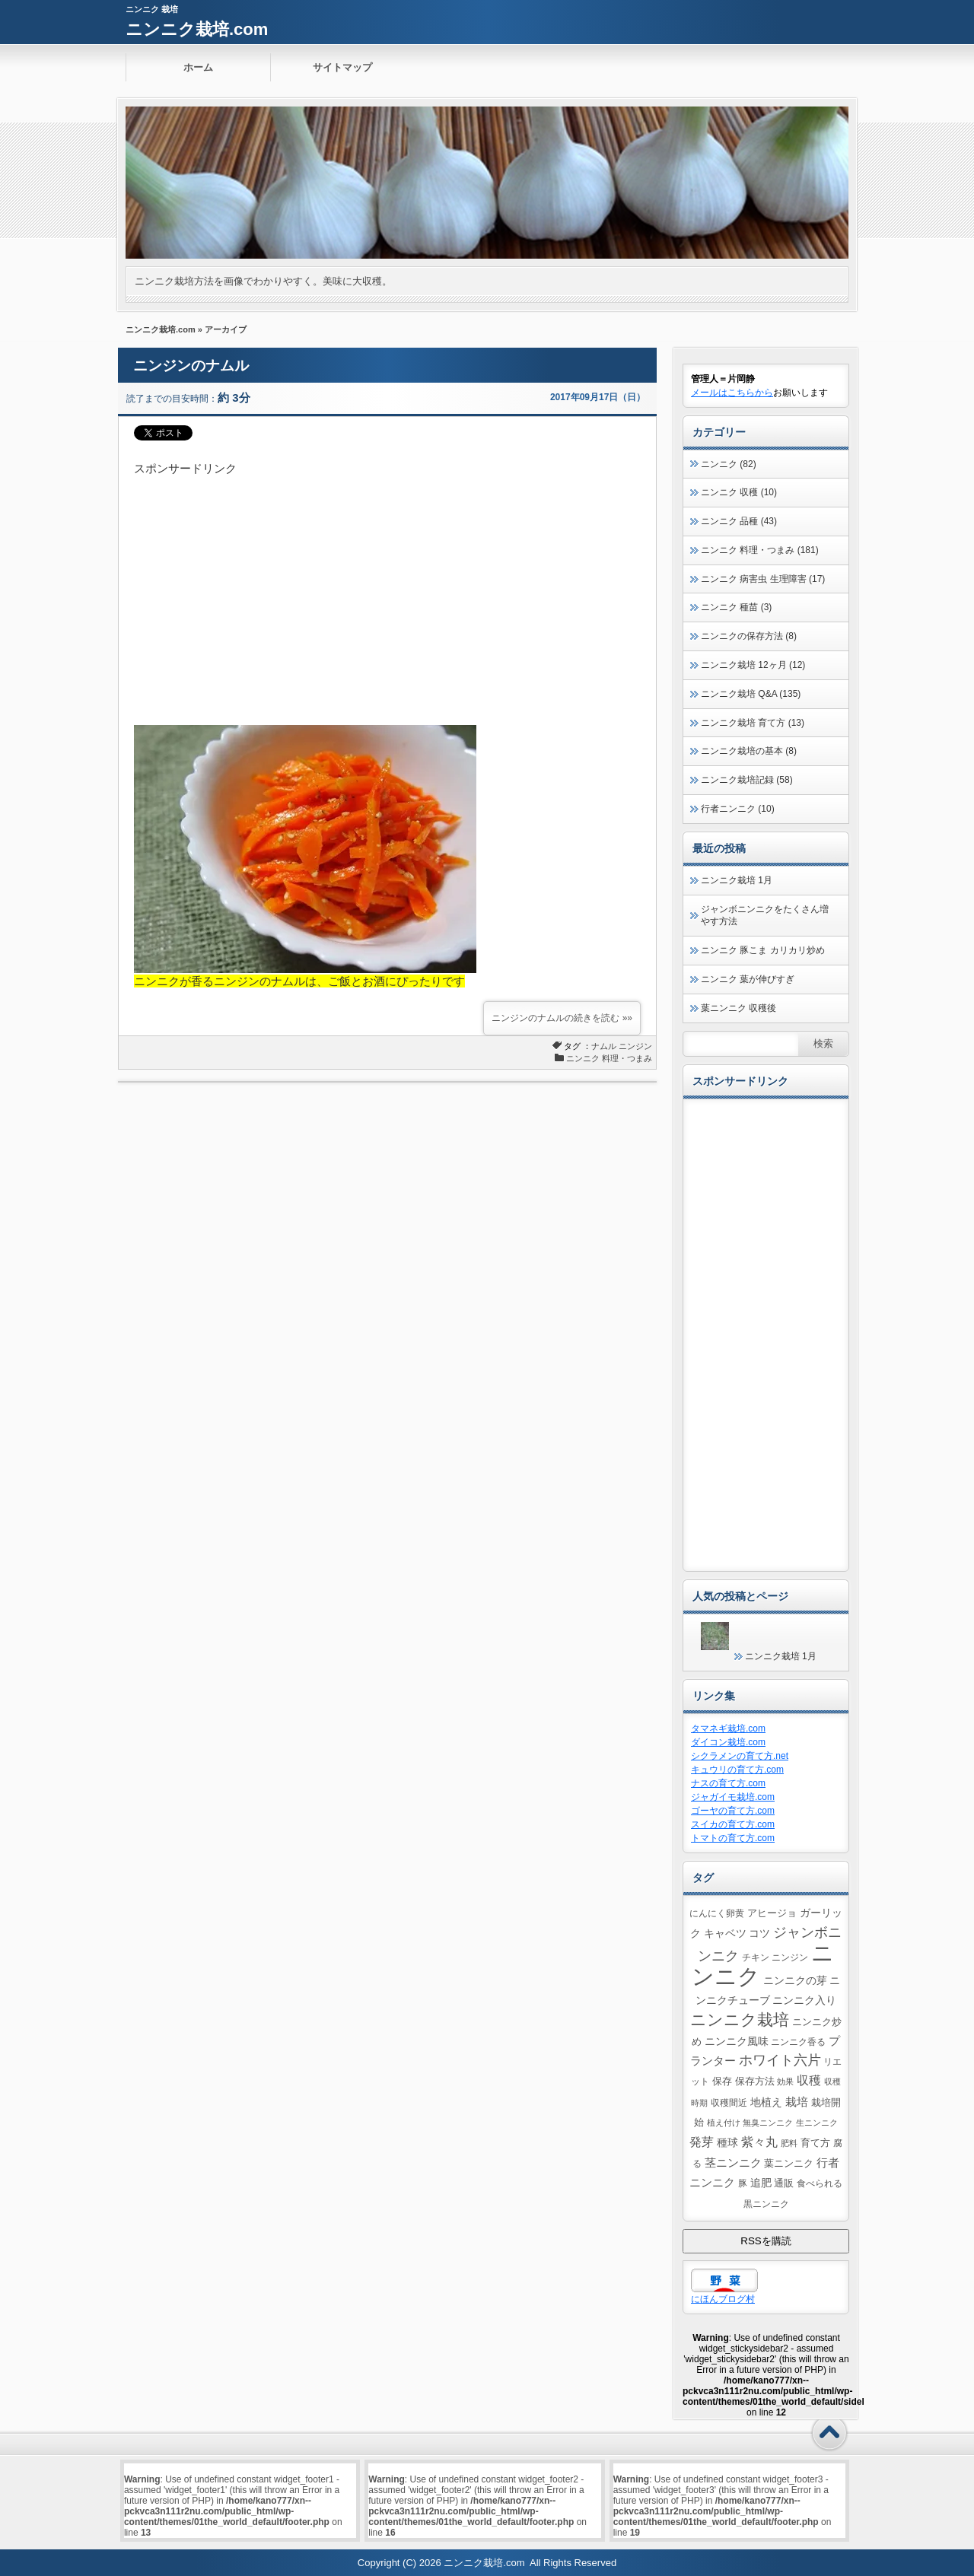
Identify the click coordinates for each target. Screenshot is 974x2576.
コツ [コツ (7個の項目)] (759, 1933)
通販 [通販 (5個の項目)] (784, 2183)
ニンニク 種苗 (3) (736, 607)
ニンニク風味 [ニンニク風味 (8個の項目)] (737, 2041)
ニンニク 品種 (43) (739, 521)
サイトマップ (342, 67)
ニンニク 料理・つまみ (609, 1058)
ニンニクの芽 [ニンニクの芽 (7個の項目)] (795, 1980)
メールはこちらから (732, 392)
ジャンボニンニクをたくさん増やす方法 (765, 915)
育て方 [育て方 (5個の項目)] (815, 2143)
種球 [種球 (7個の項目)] (727, 2142)
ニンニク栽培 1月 (736, 880)
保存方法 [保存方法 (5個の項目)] (755, 2081)
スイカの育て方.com (733, 1824)
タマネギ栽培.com (728, 1728)
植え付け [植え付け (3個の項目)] (723, 2122)
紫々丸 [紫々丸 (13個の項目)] (759, 2141)
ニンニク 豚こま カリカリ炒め (763, 950)
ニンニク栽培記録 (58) (747, 779)
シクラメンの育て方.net (739, 1756)
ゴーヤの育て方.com (733, 1810)
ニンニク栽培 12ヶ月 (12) (753, 665)
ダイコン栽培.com (728, 1742)
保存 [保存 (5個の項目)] (722, 2081)
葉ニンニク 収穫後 (738, 1008)
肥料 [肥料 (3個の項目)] (789, 2143)
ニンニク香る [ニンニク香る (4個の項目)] (798, 2041)
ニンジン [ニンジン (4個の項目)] (790, 1957)
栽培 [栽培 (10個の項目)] (796, 2101)
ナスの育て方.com (728, 1783)
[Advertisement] (387, 584)
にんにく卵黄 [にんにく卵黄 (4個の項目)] (716, 1913)
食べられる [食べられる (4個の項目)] (819, 2183)
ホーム (198, 67)
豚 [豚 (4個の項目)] (742, 2183)
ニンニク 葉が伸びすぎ (747, 979)
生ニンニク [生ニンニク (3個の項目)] (817, 2122)
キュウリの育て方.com (737, 1769)
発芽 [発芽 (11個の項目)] (701, 2142)
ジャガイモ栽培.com (733, 1797)
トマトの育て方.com (733, 1838)
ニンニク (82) (728, 464)
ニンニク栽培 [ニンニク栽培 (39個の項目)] (739, 2019)
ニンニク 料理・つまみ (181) (760, 550)
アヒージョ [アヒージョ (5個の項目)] (772, 1913)
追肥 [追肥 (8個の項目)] (761, 2183)
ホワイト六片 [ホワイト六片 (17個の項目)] (780, 2060)
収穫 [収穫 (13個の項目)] (809, 2080)
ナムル (603, 1046)
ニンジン (635, 1046)
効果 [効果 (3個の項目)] (785, 2081)
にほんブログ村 (723, 2299)
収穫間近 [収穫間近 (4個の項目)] (729, 2102)
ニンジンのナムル (191, 366)
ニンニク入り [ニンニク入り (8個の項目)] (804, 2000)
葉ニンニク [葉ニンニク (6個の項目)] (788, 2163)
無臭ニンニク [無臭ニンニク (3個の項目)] (768, 2122)
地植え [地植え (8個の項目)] (766, 2102)
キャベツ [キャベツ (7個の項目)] (725, 1933)
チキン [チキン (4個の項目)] (755, 1957)
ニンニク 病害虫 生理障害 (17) (763, 579)
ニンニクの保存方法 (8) (749, 636)
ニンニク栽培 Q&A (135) (751, 694)
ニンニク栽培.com (197, 29)
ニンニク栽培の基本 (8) (749, 751)
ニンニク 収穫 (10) (739, 492)
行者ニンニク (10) (738, 808)
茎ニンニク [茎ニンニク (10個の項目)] (733, 2162)
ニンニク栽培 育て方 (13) (752, 722)
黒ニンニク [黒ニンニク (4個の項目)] (766, 2204)
